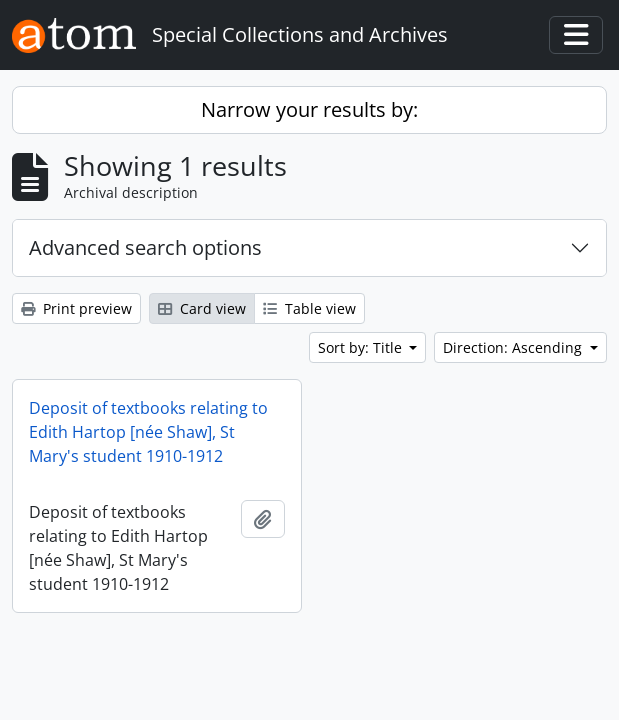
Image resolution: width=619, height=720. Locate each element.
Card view (202, 308)
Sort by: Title (362, 347)
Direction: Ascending (514, 347)
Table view (309, 308)
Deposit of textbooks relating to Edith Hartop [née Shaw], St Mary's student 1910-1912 (148, 432)
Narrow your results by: (309, 109)
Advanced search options (145, 247)
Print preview (76, 308)
